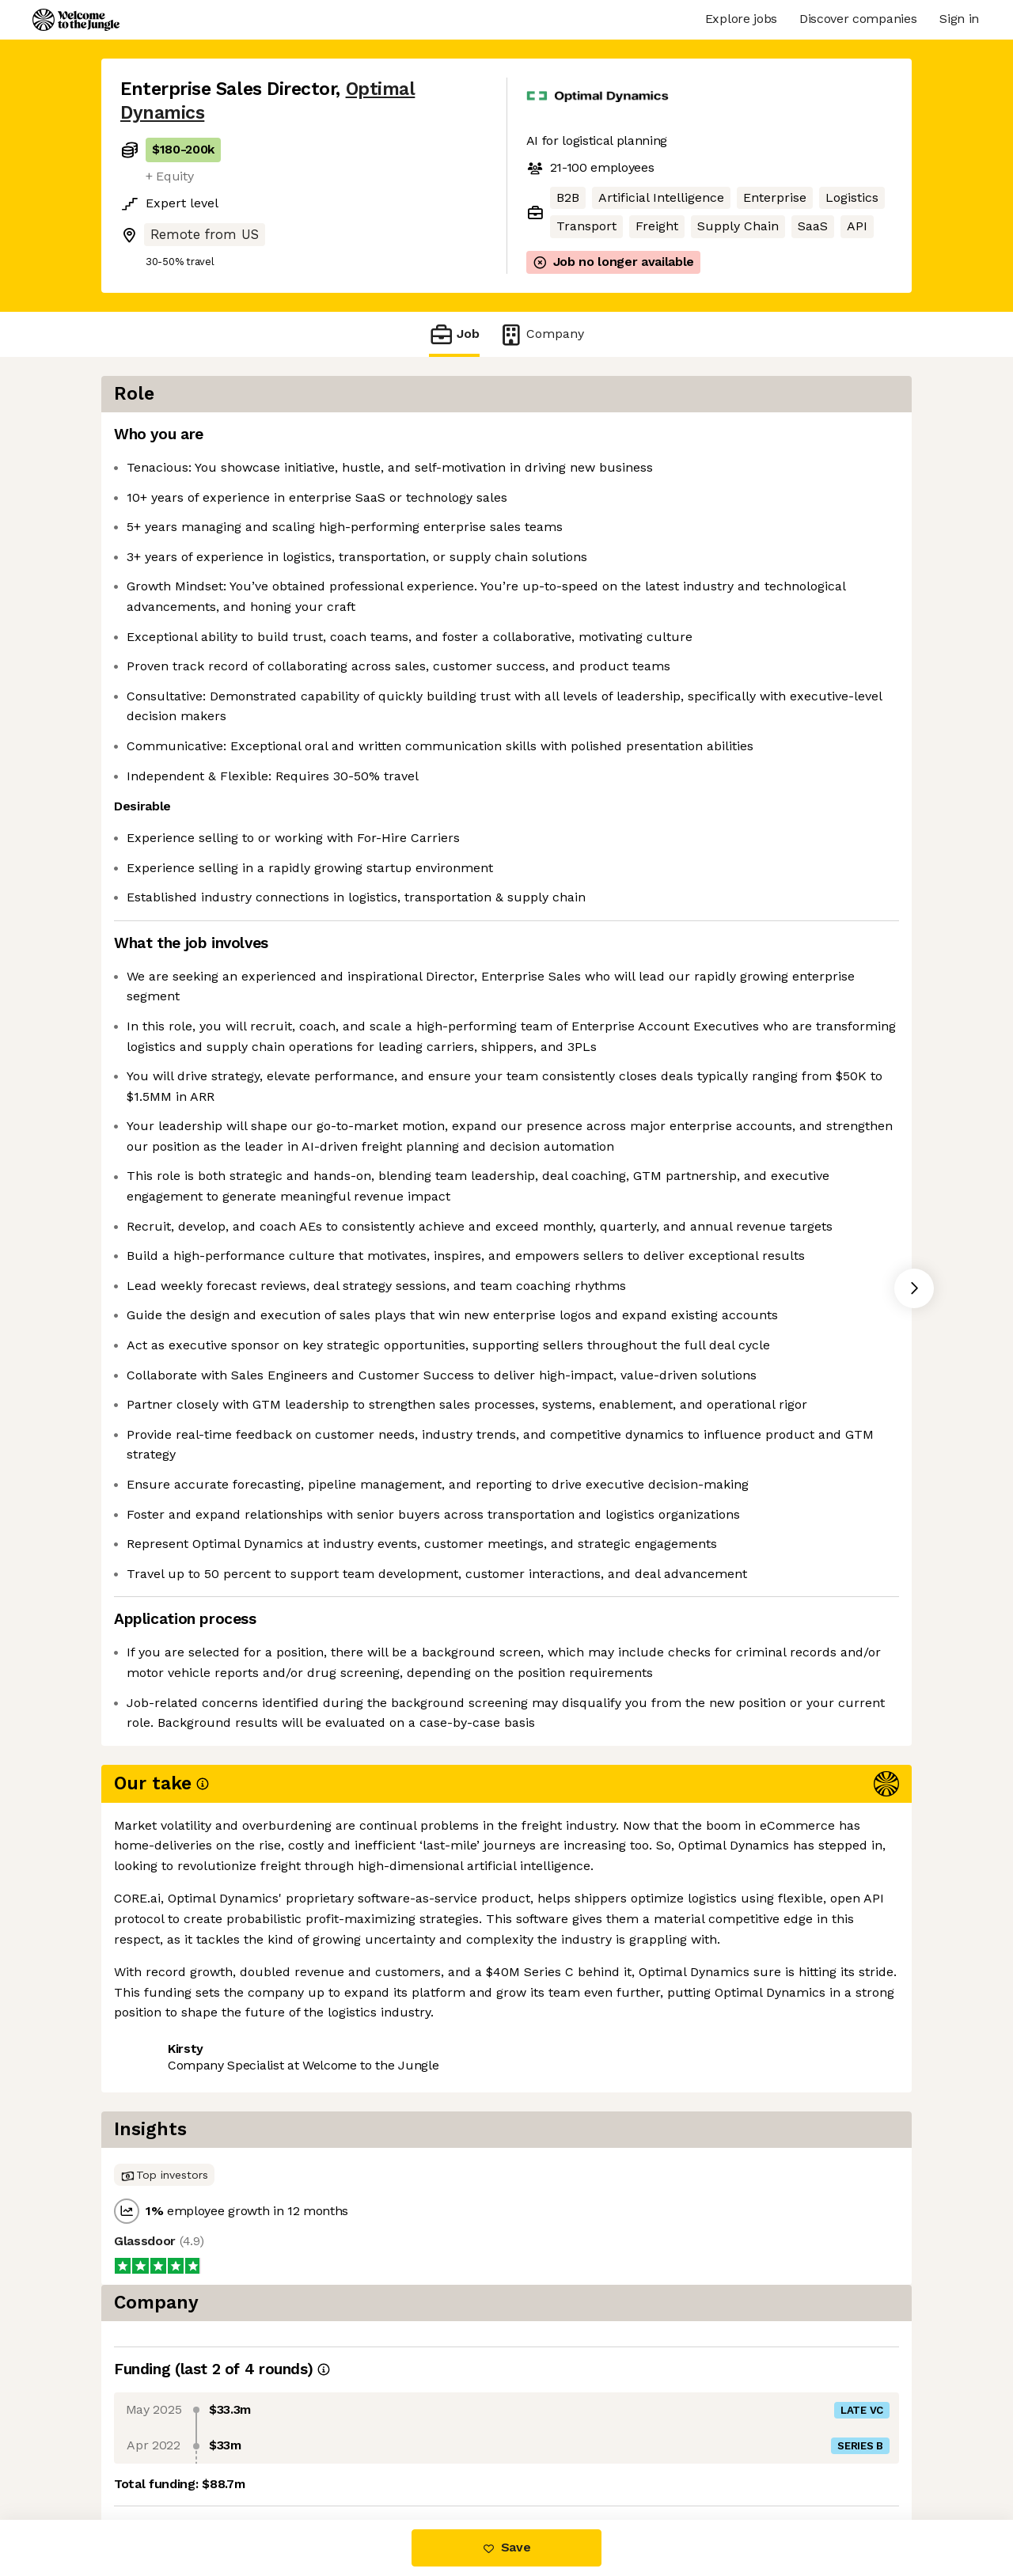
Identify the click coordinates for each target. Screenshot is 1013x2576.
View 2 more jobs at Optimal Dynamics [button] (348, 2452)
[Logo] (76, 20)
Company (541, 334)
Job (454, 334)
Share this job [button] (164, 2452)
